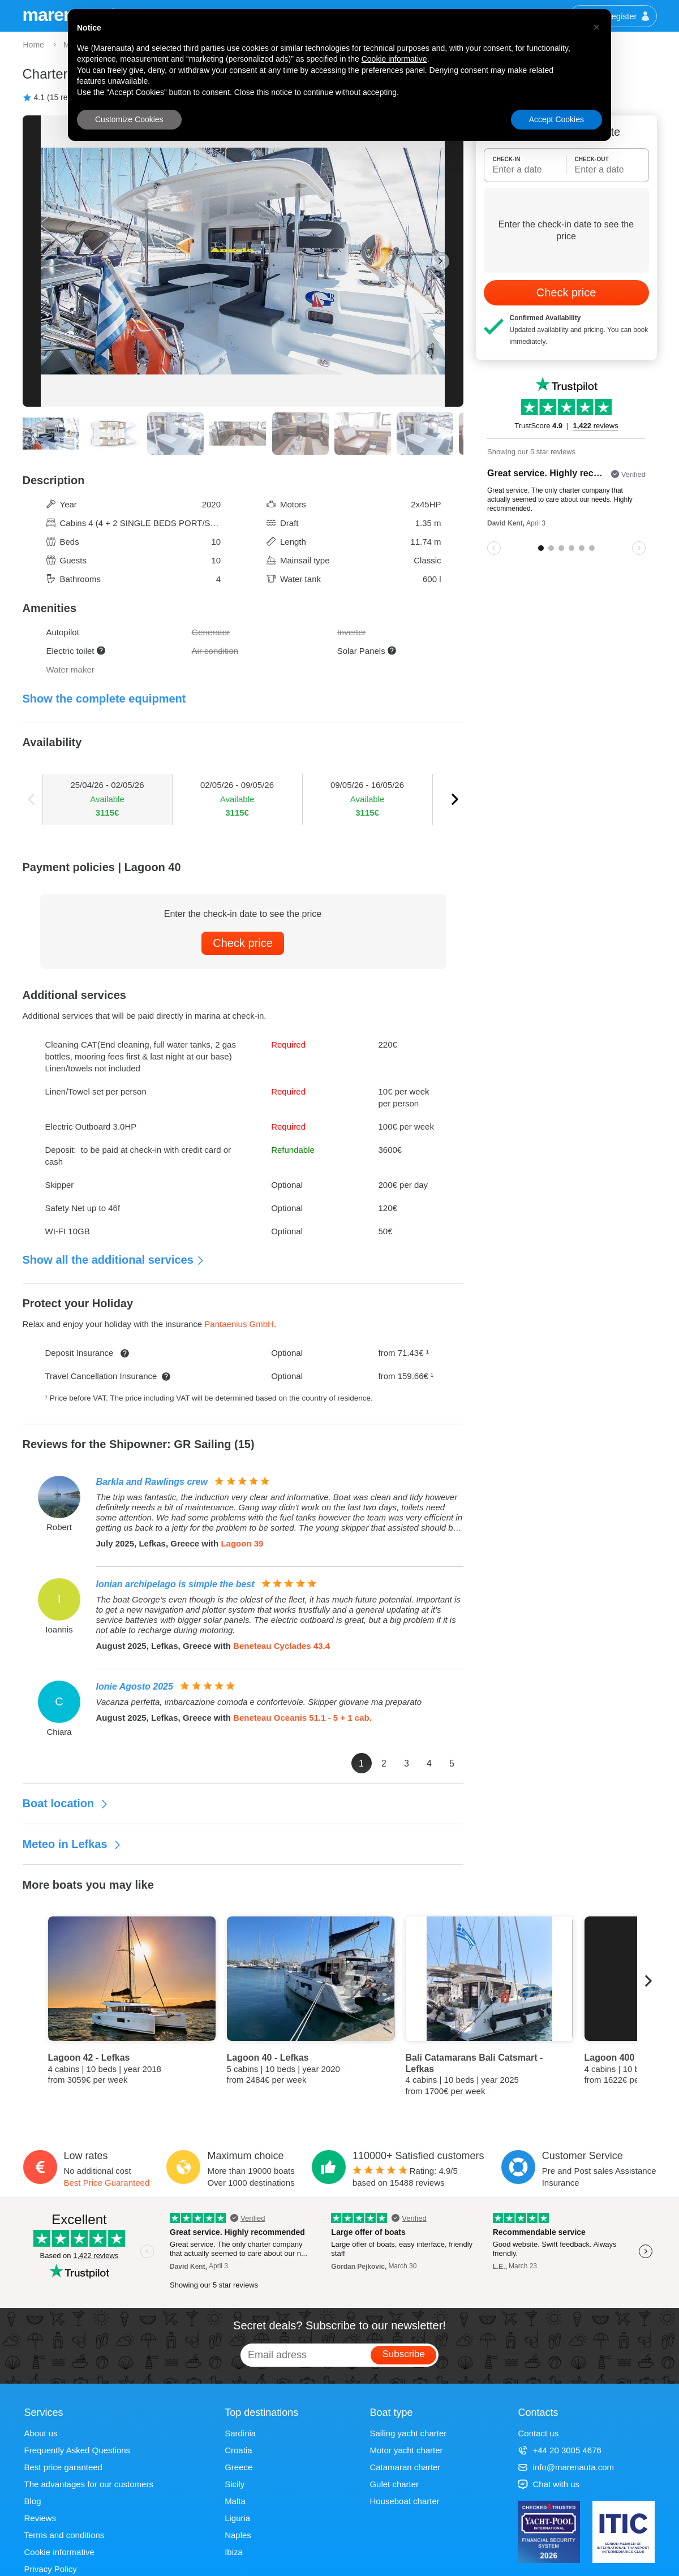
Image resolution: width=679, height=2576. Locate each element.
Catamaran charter (404, 2467)
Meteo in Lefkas (72, 1844)
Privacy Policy (50, 2569)
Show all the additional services (114, 1259)
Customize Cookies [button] (129, 119)
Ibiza (234, 2552)
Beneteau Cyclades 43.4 (281, 1646)
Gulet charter (394, 2484)
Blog (32, 2501)
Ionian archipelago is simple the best (175, 1584)
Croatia (238, 2450)
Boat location (66, 1803)
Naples (238, 2535)
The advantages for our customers (88, 2484)
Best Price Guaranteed (107, 2182)
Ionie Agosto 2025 (134, 1686)
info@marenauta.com (566, 2467)
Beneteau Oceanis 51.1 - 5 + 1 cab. (302, 1717)
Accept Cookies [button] (556, 119)
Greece (238, 2467)
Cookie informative (59, 2552)
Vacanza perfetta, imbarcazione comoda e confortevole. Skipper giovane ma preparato (259, 1702)
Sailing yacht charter (407, 2433)
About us (41, 2433)
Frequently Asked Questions (77, 2450)
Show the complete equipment (104, 698)
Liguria (237, 2518)
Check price (243, 943)
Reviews (40, 2518)
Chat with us (548, 2484)
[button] (596, 27)
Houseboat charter (404, 2501)
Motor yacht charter (405, 2450)
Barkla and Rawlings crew (152, 1482)
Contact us (538, 2433)
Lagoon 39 (242, 1543)
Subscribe (403, 2354)
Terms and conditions (64, 2535)
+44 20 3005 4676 (559, 2450)
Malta (235, 2501)
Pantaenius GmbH (239, 1324)
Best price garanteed (63, 2467)
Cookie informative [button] (394, 58)
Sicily (234, 2484)
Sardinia (240, 2433)
